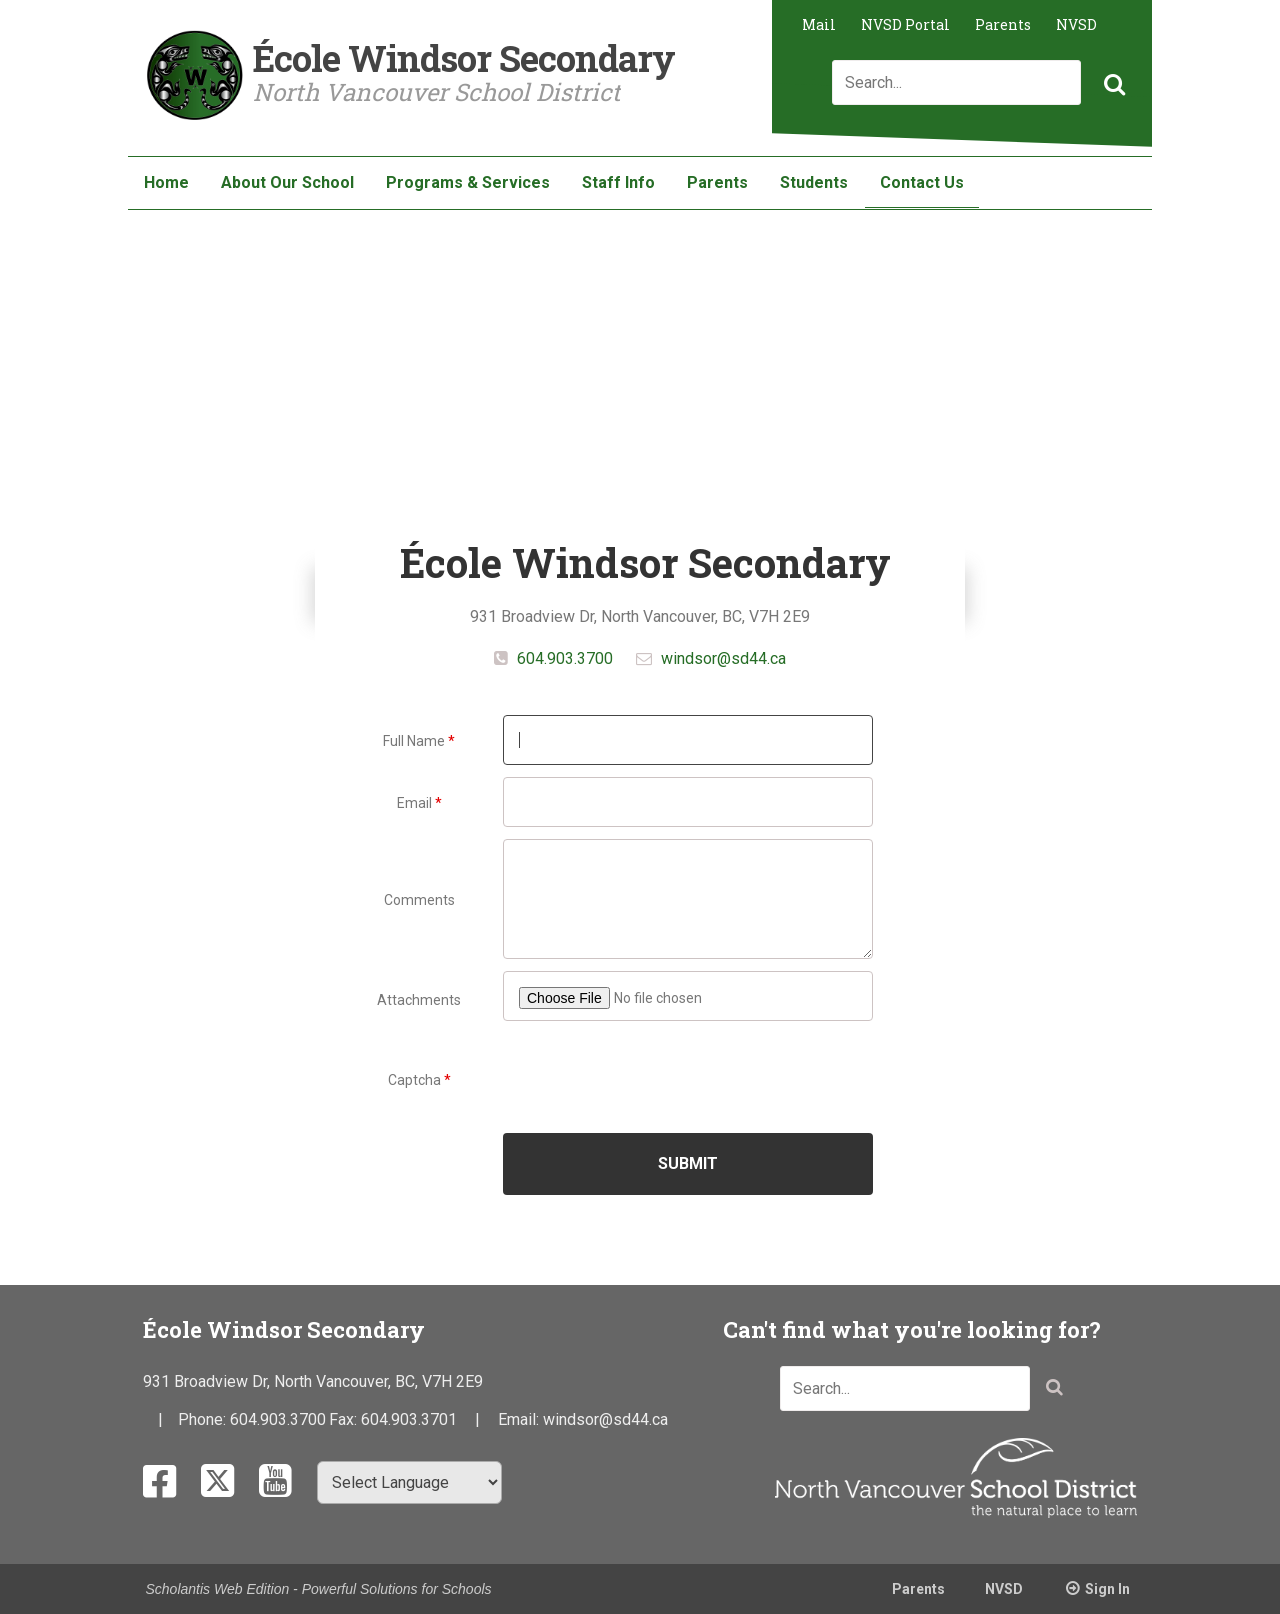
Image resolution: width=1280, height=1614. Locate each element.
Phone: (204, 1419)
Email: (520, 1419)
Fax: (345, 1419)
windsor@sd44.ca (723, 658)
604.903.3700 (563, 658)
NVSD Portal (905, 24)
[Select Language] (409, 1482)
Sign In (1107, 1589)
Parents (1003, 24)
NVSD (1076, 24)
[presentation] (689, 1078)
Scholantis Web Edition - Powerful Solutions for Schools (319, 1589)
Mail (819, 24)
